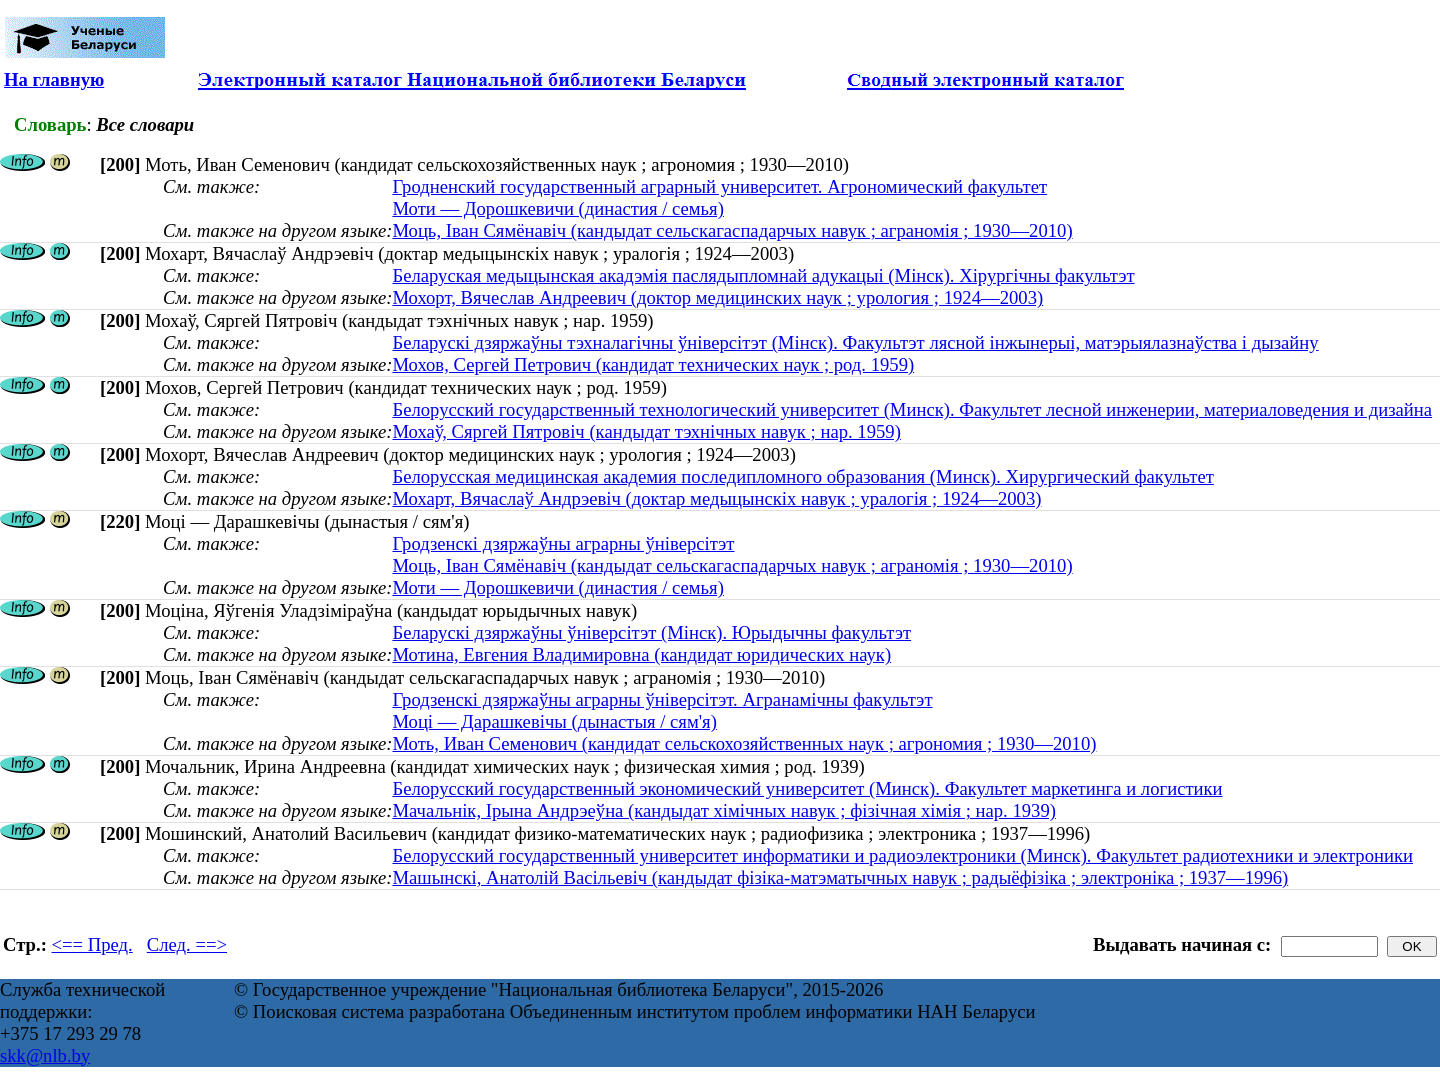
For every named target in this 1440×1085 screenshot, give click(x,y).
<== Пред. (92, 944)
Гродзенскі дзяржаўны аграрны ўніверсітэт (563, 543)
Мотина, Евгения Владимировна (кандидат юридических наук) (641, 654)
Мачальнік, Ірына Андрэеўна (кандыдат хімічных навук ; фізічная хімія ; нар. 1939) (724, 810)
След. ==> (187, 944)
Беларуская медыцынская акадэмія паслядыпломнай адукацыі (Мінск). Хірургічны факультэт (763, 275)
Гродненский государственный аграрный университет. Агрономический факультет (719, 186)
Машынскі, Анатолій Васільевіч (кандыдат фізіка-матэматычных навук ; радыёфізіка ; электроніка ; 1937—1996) (840, 877)
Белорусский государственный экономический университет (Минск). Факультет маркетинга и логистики (807, 788)
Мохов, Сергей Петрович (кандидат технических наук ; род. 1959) (653, 364)
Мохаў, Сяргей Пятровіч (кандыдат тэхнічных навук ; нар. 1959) (646, 431)
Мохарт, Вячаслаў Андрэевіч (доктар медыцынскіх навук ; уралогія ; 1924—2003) (716, 498)
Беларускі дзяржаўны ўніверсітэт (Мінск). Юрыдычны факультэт (651, 632)
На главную (54, 79)
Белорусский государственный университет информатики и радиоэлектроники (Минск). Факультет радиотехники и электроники (902, 855)
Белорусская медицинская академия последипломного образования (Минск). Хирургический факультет (802, 476)
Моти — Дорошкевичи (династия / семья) (557, 208)
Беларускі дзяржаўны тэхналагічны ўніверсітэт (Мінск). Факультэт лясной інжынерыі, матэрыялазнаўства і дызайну (855, 342)
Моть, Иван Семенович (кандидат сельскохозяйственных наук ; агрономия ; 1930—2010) (744, 743)
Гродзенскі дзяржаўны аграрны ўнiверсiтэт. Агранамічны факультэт (662, 699)
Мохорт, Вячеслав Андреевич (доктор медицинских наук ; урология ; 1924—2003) (717, 297)
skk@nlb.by (45, 1055)
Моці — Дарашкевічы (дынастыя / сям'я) (554, 721)
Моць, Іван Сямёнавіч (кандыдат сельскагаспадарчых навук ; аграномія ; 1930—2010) (732, 230)
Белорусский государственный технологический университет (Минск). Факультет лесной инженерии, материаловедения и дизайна (912, 409)
